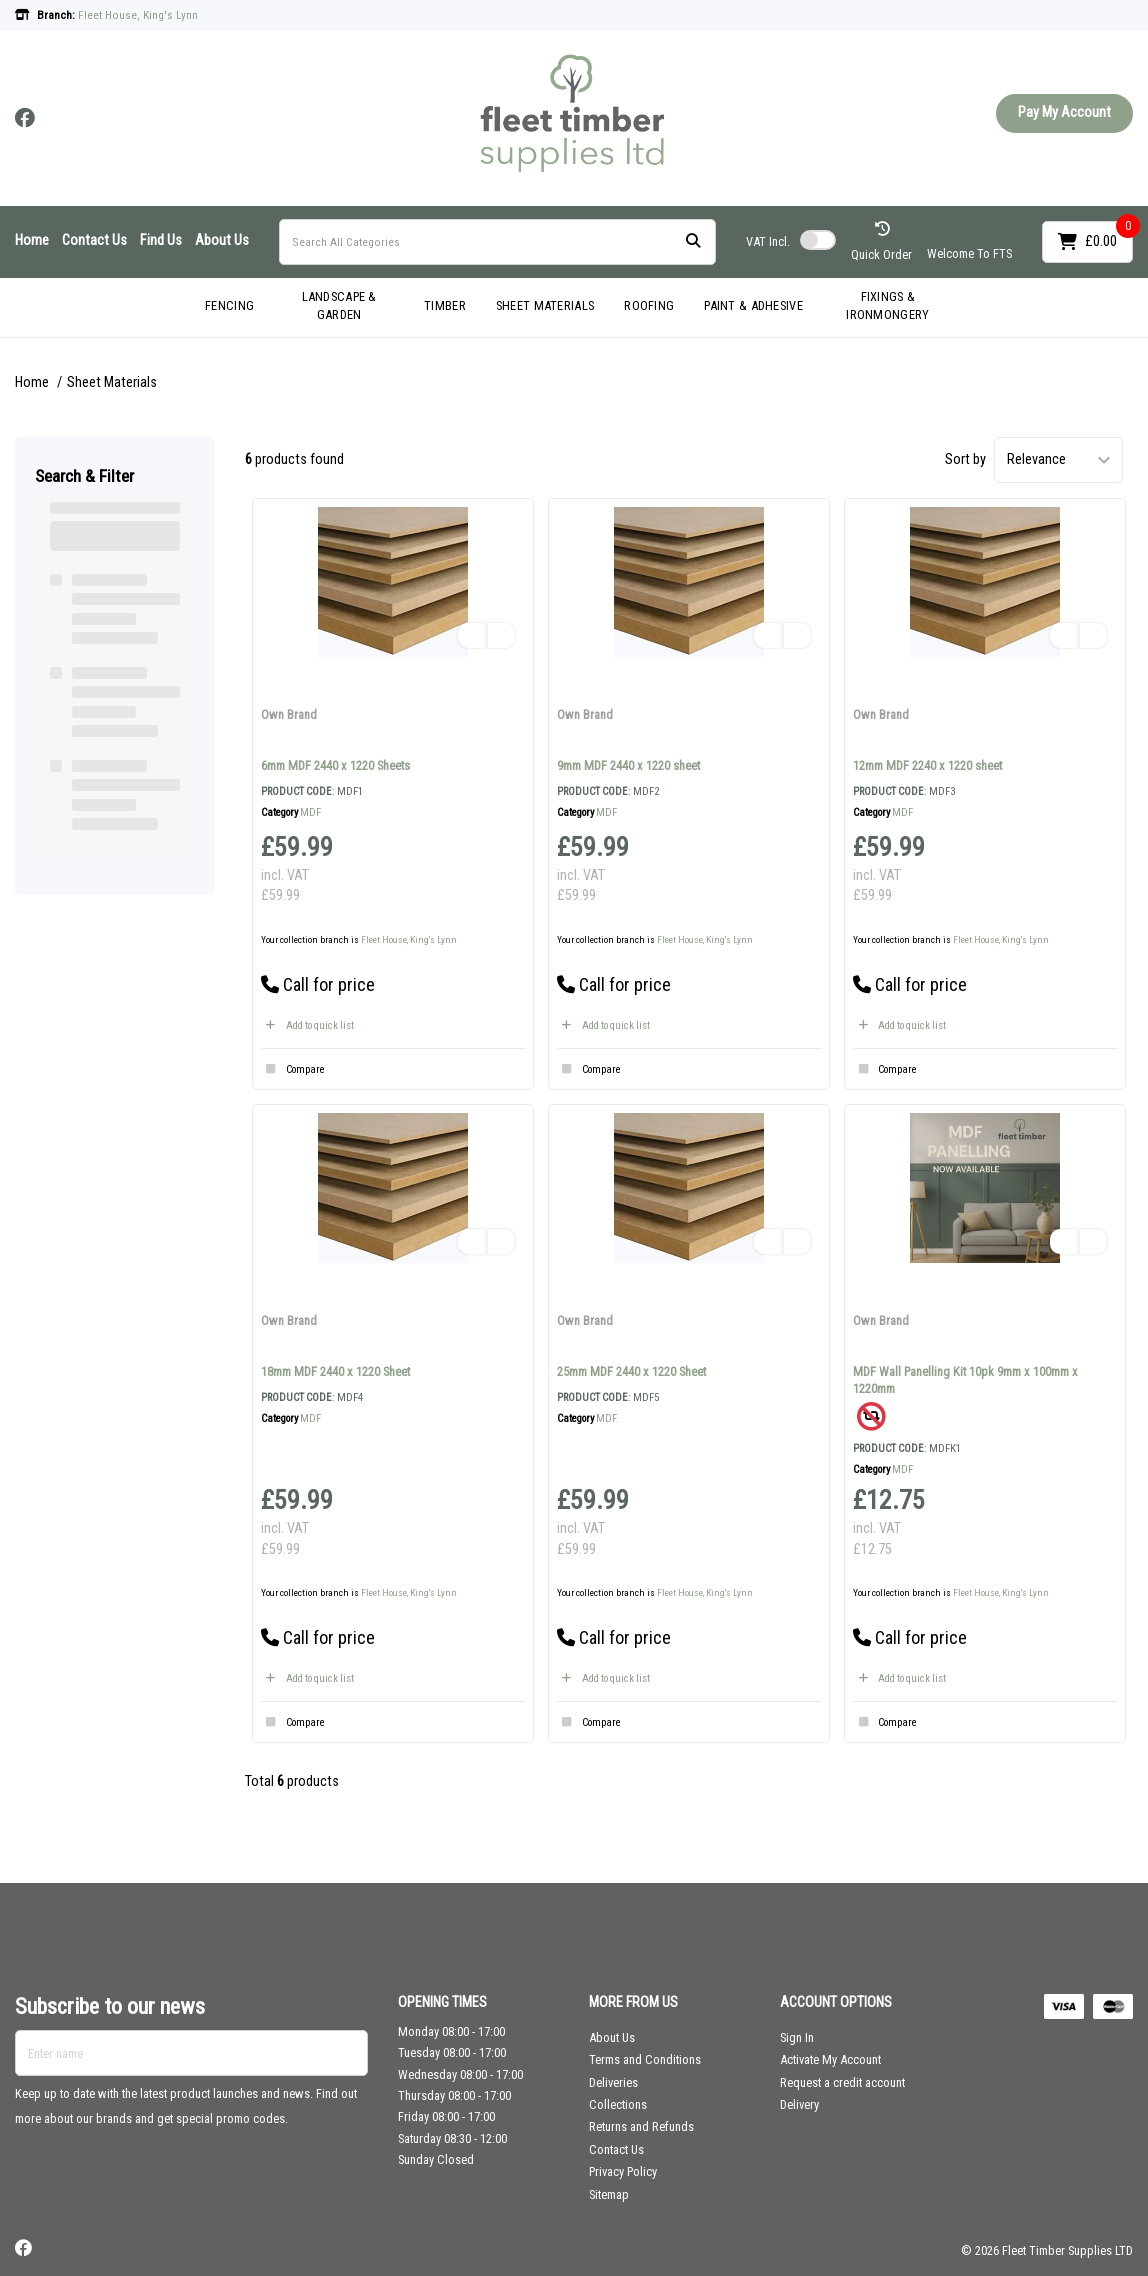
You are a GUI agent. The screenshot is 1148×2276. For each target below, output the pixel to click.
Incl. (768, 241)
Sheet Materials (112, 382)
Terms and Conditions (645, 2059)
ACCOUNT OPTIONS (836, 2002)
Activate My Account (830, 2059)
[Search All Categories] (497, 242)
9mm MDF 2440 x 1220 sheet (628, 765)
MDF (310, 812)
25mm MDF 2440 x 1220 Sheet (631, 1371)
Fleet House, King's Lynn (409, 939)
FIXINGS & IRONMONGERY (887, 306)
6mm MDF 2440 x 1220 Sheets (335, 765)
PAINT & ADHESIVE (753, 305)
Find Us (161, 240)
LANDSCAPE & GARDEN (339, 306)
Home (32, 240)
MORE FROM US (633, 2002)
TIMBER (445, 305)
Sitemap (609, 2194)
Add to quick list (307, 1025)
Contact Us (94, 240)
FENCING (229, 305)
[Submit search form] (693, 241)
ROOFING (649, 305)
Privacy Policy (623, 2171)
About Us (222, 240)
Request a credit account (842, 2082)
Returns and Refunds (641, 2126)
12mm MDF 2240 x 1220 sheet (927, 765)
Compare (293, 1070)
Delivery (799, 2104)
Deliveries (613, 2082)
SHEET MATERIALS (545, 305)
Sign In (797, 2037)
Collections (618, 2104)
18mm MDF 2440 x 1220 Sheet (335, 1371)
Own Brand (289, 714)
